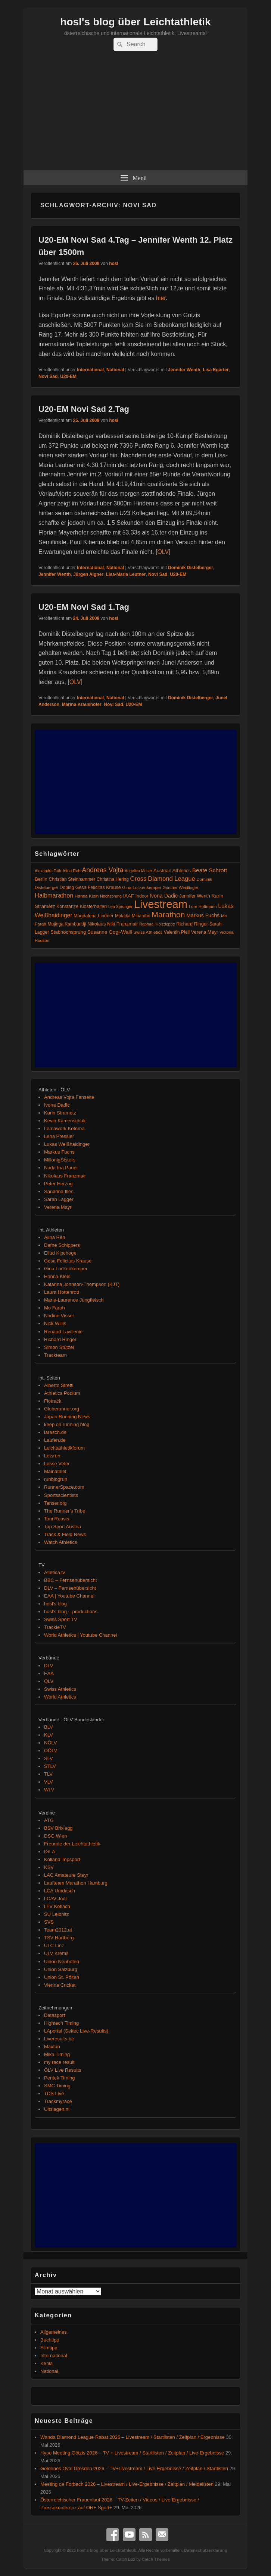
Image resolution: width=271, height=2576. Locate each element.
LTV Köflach (57, 1906)
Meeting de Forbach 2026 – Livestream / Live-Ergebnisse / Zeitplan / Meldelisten (127, 2484)
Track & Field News (65, 1534)
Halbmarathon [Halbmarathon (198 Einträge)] (54, 895)
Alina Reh (54, 1237)
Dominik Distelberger (190, 567)
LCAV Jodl (55, 1898)
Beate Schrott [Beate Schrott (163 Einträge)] (209, 870)
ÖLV (163, 552)
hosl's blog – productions (70, 1611)
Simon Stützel (59, 1347)
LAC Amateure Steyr (66, 1875)
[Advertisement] (135, 114)
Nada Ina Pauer (61, 1167)
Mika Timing (57, 2054)
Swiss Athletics (60, 1689)
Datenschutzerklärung (205, 2550)
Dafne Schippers (62, 1245)
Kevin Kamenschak (64, 1120)
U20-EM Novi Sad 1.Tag (83, 607)
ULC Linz (54, 1945)
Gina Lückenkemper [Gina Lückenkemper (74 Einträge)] (141, 887)
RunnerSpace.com (64, 1487)
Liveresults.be (59, 2038)
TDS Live (54, 2093)
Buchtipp (49, 2340)
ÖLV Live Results (62, 2070)
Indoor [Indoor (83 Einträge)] (142, 896)
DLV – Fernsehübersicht (70, 1588)
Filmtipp (48, 2347)
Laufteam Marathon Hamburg (76, 1883)
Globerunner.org (61, 1409)
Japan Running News (67, 1416)
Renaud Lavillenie (63, 1331)
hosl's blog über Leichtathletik (135, 22)
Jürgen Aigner (88, 574)
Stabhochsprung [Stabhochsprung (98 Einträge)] (68, 932)
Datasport (54, 2015)
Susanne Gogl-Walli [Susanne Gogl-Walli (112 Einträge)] (109, 932)
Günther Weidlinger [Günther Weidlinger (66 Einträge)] (181, 887)
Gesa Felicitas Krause (67, 1261)
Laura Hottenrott (61, 1292)
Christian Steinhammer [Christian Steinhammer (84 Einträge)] (72, 879)
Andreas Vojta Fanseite (69, 1097)
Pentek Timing (59, 2078)
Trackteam (55, 1355)
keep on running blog (66, 1424)
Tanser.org (55, 1503)
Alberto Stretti (59, 1385)
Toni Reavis (56, 1519)
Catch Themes (156, 2559)
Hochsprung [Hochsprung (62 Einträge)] (111, 896)
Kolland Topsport (62, 1859)
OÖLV (50, 1750)
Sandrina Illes (59, 1191)
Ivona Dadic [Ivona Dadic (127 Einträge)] (164, 896)
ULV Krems (56, 1953)
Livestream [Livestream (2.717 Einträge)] (160, 904)
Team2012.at (58, 1930)
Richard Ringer (60, 1339)
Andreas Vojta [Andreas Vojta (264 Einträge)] (102, 870)
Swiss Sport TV (60, 1619)
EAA (49, 1673)
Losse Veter (57, 1463)
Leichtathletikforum (64, 1448)
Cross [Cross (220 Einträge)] (138, 878)
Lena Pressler (59, 1136)
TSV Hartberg (59, 1937)
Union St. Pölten (61, 1977)
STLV (50, 1766)
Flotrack (52, 1401)
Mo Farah (54, 1308)
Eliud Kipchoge (60, 1253)
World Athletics (60, 1697)
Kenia (46, 2363)
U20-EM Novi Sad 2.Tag (83, 409)
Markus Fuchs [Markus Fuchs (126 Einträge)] (202, 915)
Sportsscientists (61, 1495)
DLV (48, 1665)
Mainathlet (55, 1471)
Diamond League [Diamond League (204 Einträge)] (171, 878)
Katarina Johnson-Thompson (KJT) (81, 1284)
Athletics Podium (62, 1393)
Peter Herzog (58, 1183)
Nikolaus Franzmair (65, 1176)
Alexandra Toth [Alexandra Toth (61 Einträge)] (48, 870)
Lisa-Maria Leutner (126, 574)
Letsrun (52, 1456)
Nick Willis (55, 1323)
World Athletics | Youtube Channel (80, 1635)
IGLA (49, 1851)
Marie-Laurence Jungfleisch (74, 1300)
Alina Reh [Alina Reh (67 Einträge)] (72, 870)
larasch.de (55, 1432)
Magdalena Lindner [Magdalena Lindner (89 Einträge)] (93, 915)
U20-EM (68, 376)
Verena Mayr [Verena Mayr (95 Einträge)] (204, 932)
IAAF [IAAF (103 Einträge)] (128, 896)
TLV (48, 1774)
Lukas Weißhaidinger (67, 1144)
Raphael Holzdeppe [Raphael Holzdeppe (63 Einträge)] (157, 924)
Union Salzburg (60, 1969)
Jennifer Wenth (184, 369)
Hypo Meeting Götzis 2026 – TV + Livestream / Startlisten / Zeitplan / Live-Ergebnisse (132, 2453)
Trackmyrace (58, 2101)
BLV (48, 1727)
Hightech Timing (61, 2023)
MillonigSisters (59, 1160)
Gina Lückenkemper (65, 1268)
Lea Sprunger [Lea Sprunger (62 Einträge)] (120, 906)
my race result (59, 2062)
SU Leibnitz (56, 1914)
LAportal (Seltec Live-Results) (76, 2031)
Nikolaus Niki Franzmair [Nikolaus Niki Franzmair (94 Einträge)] (112, 924)
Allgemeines (53, 2332)
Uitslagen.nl (56, 2109)
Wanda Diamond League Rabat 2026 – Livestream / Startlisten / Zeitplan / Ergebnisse (132, 2437)
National (115, 369)
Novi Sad (47, 376)
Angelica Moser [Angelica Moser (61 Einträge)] (138, 870)
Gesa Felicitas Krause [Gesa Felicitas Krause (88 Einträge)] (98, 887)
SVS (49, 1922)
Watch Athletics (60, 1542)
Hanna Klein (57, 1276)
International (90, 369)
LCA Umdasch (59, 1891)
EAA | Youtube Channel (69, 1596)
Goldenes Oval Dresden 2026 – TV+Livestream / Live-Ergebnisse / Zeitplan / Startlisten (134, 2468)
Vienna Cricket (59, 1985)
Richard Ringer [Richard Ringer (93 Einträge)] (192, 924)
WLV (49, 1790)
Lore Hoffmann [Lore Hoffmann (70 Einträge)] (203, 906)
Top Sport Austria (62, 1526)
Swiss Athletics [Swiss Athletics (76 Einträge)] (147, 932)
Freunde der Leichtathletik (72, 1844)
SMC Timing (57, 2085)
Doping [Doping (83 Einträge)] (67, 887)
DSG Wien (55, 1836)
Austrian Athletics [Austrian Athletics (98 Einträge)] (172, 870)
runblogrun (55, 1479)
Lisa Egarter (215, 369)
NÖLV (50, 1743)
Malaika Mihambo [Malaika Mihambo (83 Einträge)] (132, 915)
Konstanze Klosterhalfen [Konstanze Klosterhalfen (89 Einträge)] (81, 906)
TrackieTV (55, 1627)
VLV (48, 1782)
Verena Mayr (58, 1207)
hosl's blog (55, 1604)
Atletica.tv (54, 1572)
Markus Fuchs (59, 1152)
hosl (113, 263)
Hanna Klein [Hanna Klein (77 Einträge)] (87, 896)
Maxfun (52, 2046)
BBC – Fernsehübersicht (70, 1580)
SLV (48, 1758)
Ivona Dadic (57, 1105)
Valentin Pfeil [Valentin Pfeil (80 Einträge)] (177, 932)
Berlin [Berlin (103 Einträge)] (41, 879)
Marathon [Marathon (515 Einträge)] (168, 914)
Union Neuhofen (61, 1961)
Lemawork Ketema (64, 1128)
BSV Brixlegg (58, 1828)
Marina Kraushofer (82, 704)
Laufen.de (55, 1440)
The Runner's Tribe (64, 1511)
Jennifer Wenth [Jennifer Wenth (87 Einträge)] (194, 896)
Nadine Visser (59, 1315)
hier (161, 298)
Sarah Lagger (59, 1199)
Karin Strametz (60, 1113)
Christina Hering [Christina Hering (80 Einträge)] (113, 879)
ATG (49, 1820)
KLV (48, 1735)
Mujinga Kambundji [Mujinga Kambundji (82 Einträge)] (66, 924)
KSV (49, 1867)
